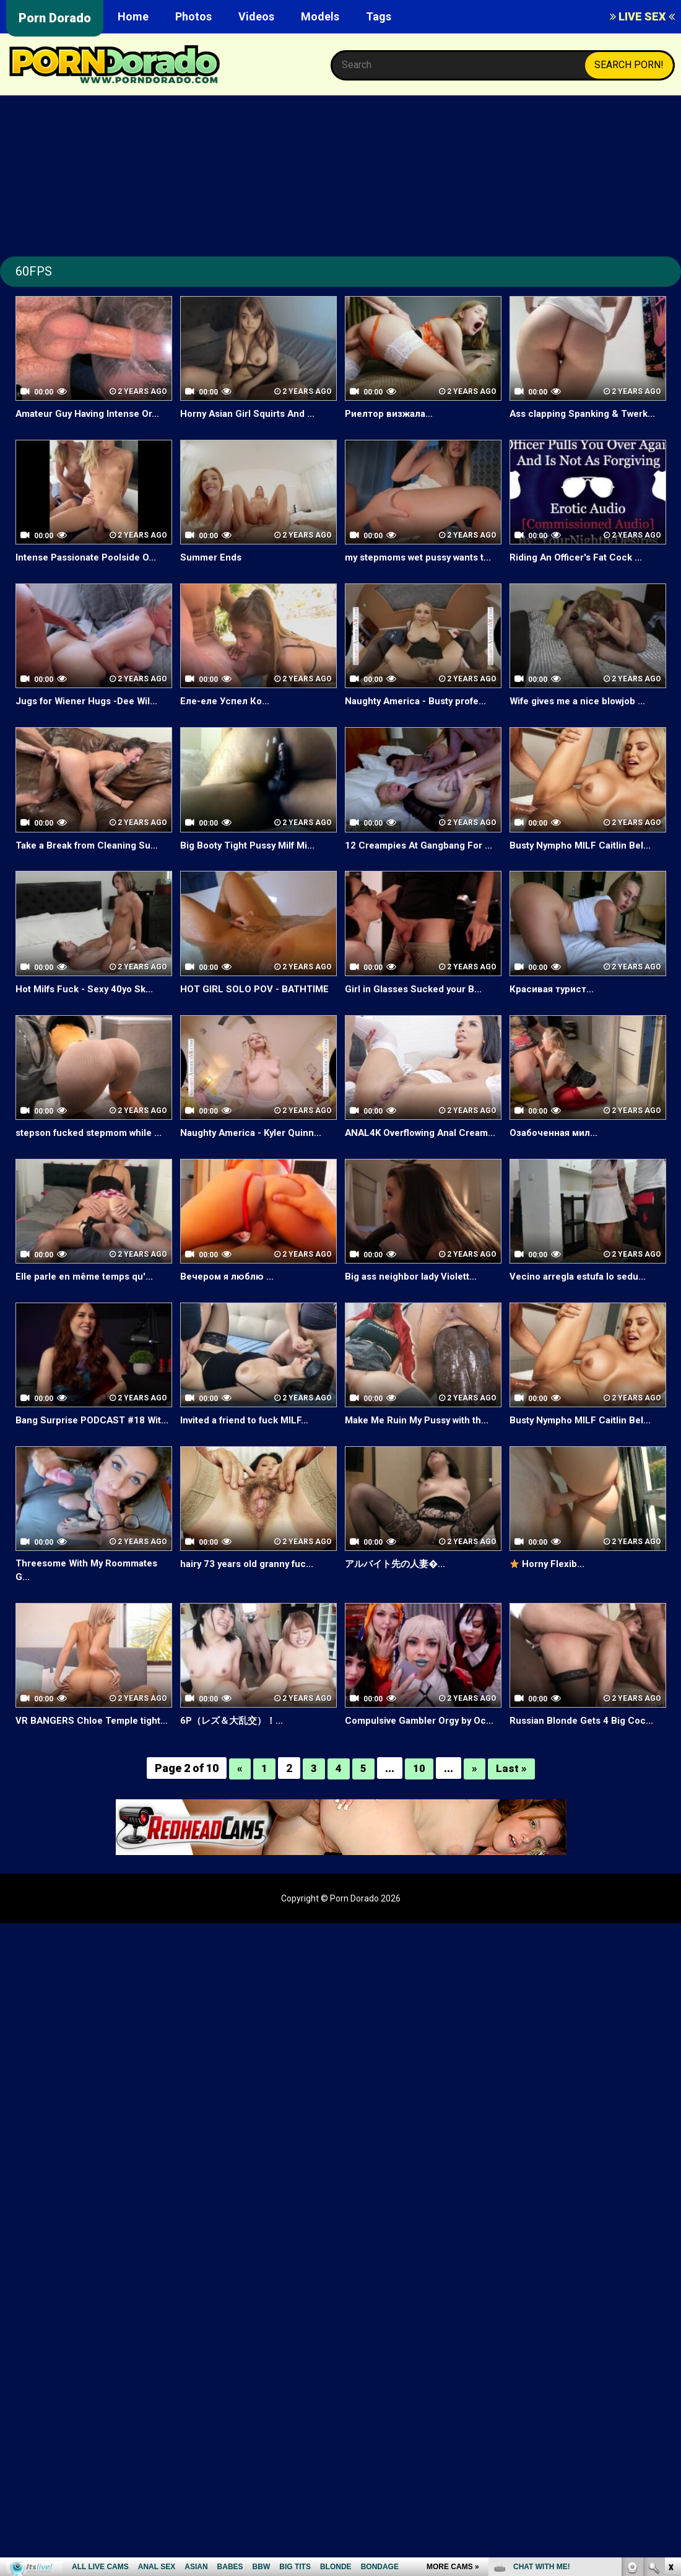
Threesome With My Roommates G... (92, 1613)
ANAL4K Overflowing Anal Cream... (405, 1154)
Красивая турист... (553, 1003)
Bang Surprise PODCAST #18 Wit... (83, 1456)
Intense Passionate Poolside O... (91, 557)
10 (419, 1826)
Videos (256, 16)
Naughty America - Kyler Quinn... (255, 1147)
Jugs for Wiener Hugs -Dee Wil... (91, 715)
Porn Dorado (55, 18)
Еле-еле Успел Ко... (226, 715)
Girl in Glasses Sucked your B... (416, 1003)
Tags (378, 16)
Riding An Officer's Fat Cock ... (579, 557)
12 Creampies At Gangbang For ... (423, 859)
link (670, 2382)
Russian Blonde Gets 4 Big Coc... (584, 1764)
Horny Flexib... (549, 1606)
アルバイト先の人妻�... (398, 1606)
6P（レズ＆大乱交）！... (234, 1764)
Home (133, 16)
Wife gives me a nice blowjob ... (583, 715)
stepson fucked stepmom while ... (89, 1154)
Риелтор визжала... (391, 413)
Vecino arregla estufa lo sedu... (583, 1305)
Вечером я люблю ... (228, 1305)
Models (320, 16)
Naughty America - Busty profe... (421, 715)
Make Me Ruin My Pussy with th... (421, 1448)
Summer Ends (212, 557)
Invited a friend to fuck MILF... (249, 1448)
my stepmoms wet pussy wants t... (418, 564)
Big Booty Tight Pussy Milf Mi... (252, 859)
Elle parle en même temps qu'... (88, 1305)
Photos (193, 16)
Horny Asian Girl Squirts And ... (250, 413)
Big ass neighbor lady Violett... (415, 1305)
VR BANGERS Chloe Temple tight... (78, 1771)
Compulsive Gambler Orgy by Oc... (412, 1771)
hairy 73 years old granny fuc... (251, 1606)
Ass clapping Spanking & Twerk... (587, 413)
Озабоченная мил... (556, 1147)
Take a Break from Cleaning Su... (91, 859)
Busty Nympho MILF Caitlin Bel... (583, 859)
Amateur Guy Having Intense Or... (92, 413)
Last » (511, 1826)
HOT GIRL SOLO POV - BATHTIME (257, 1003)
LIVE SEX (642, 16)
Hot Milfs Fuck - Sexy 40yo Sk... (87, 1003)
